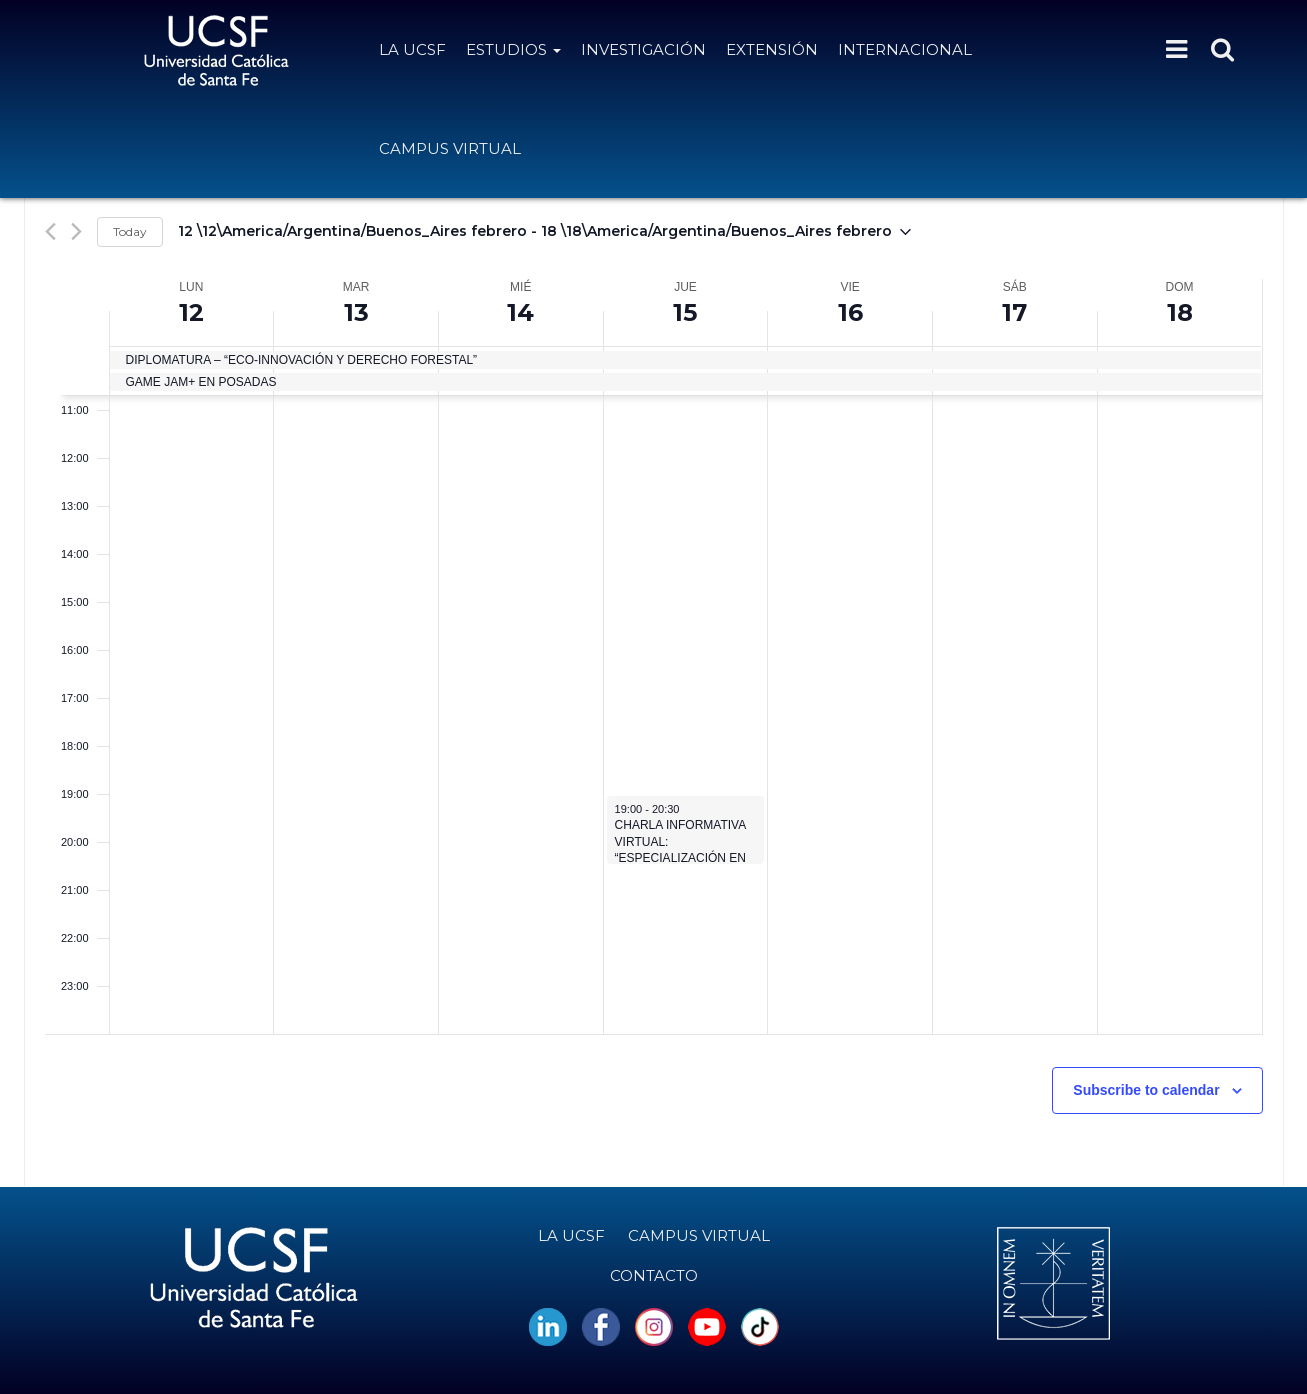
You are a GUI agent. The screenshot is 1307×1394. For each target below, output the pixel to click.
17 (1014, 312)
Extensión (772, 49)
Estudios (513, 49)
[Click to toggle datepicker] (544, 232)
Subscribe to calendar (1146, 1090)
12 (191, 312)
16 (850, 312)
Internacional (905, 49)
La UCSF (412, 49)
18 (1180, 312)
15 (685, 312)
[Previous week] (50, 231)
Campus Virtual (450, 148)
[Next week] (76, 231)
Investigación (643, 49)
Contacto (654, 1275)
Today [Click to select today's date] (130, 231)
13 (356, 312)
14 (520, 312)
